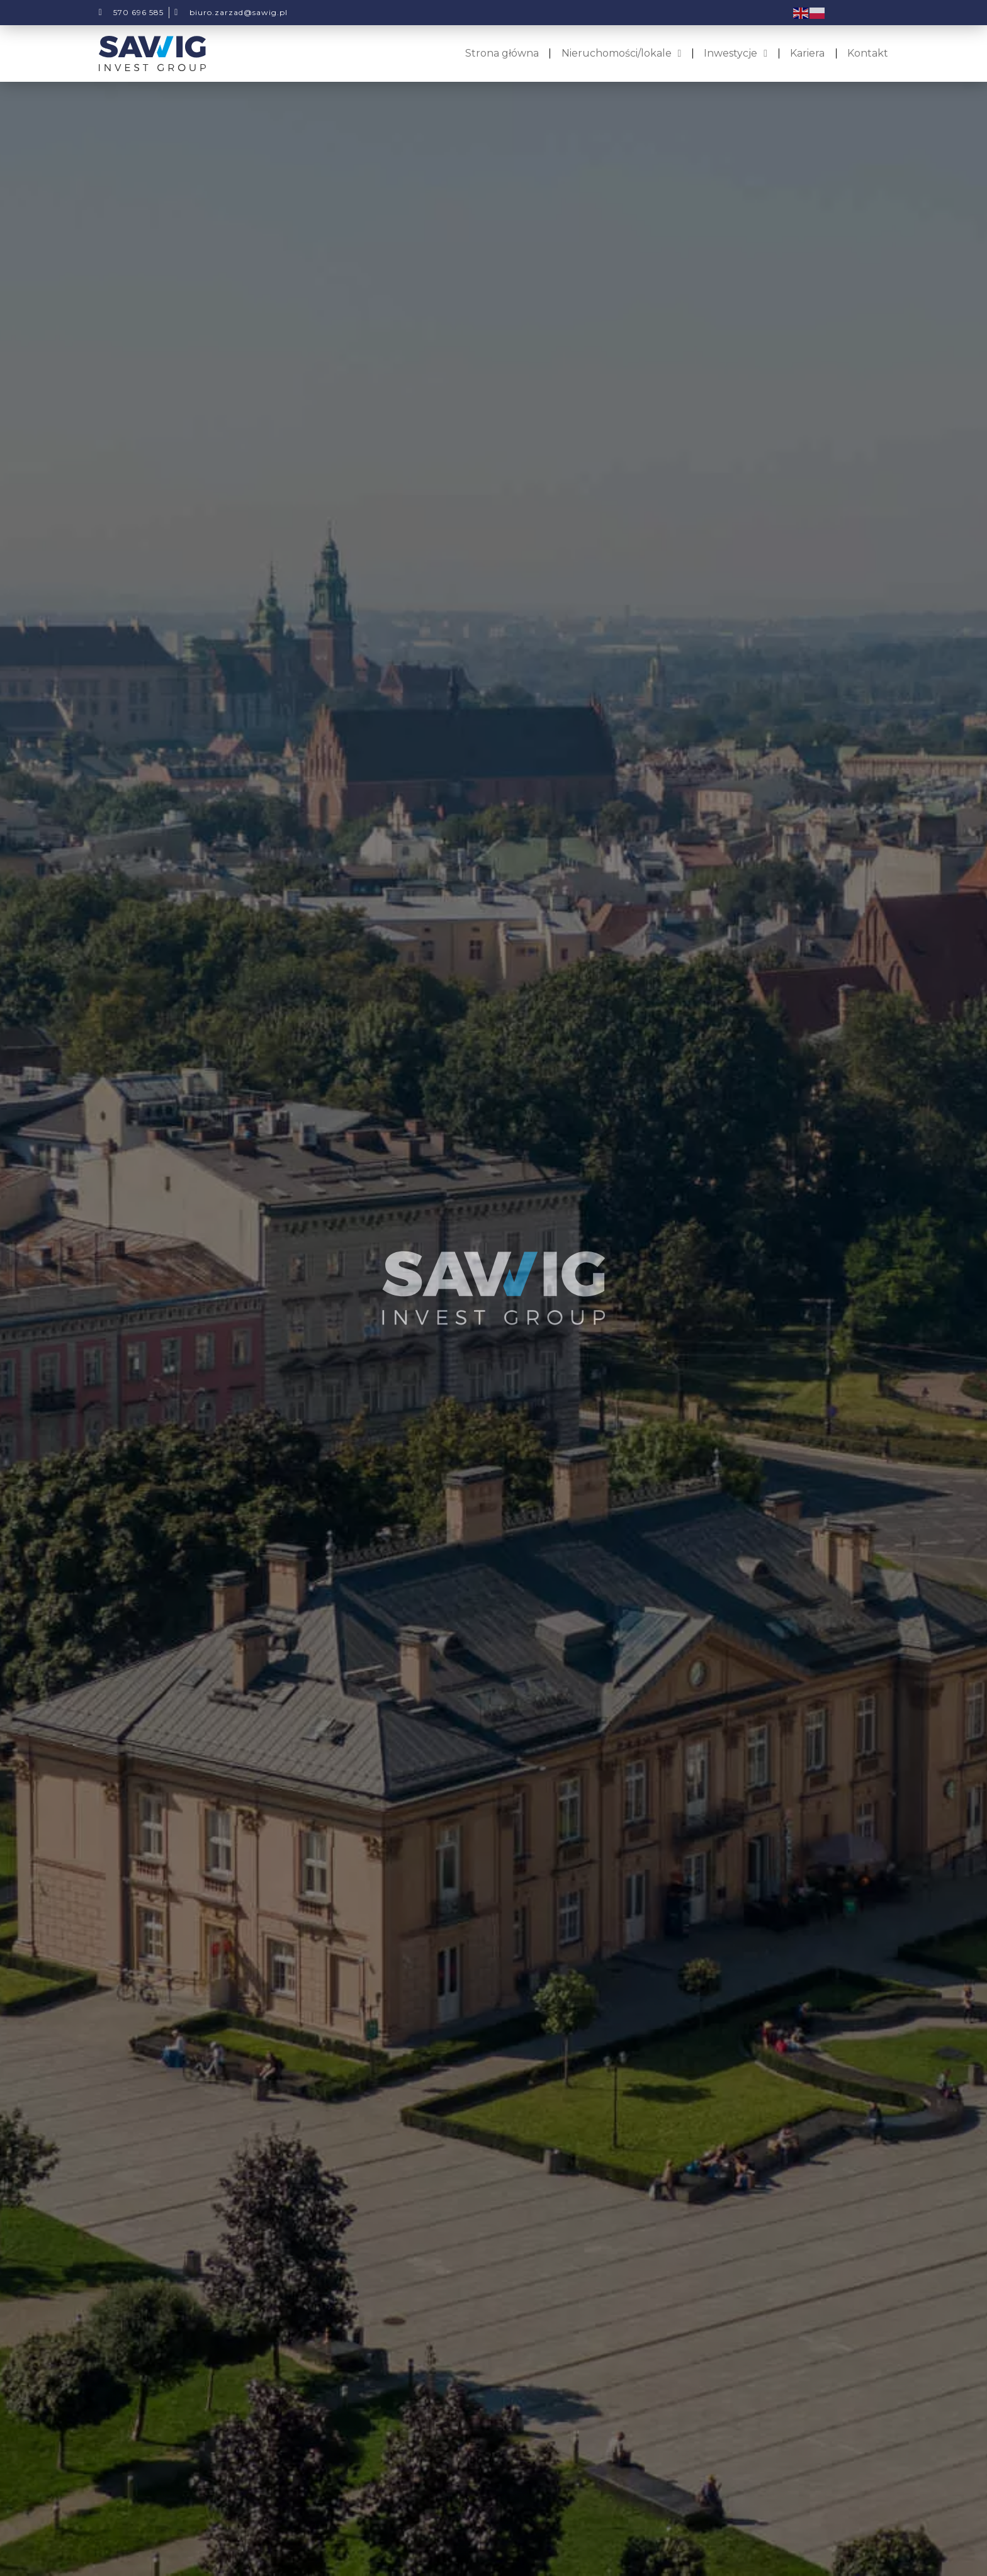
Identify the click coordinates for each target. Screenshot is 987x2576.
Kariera (807, 53)
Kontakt (867, 53)
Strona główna (502, 53)
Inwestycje (735, 53)
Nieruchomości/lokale (621, 53)
